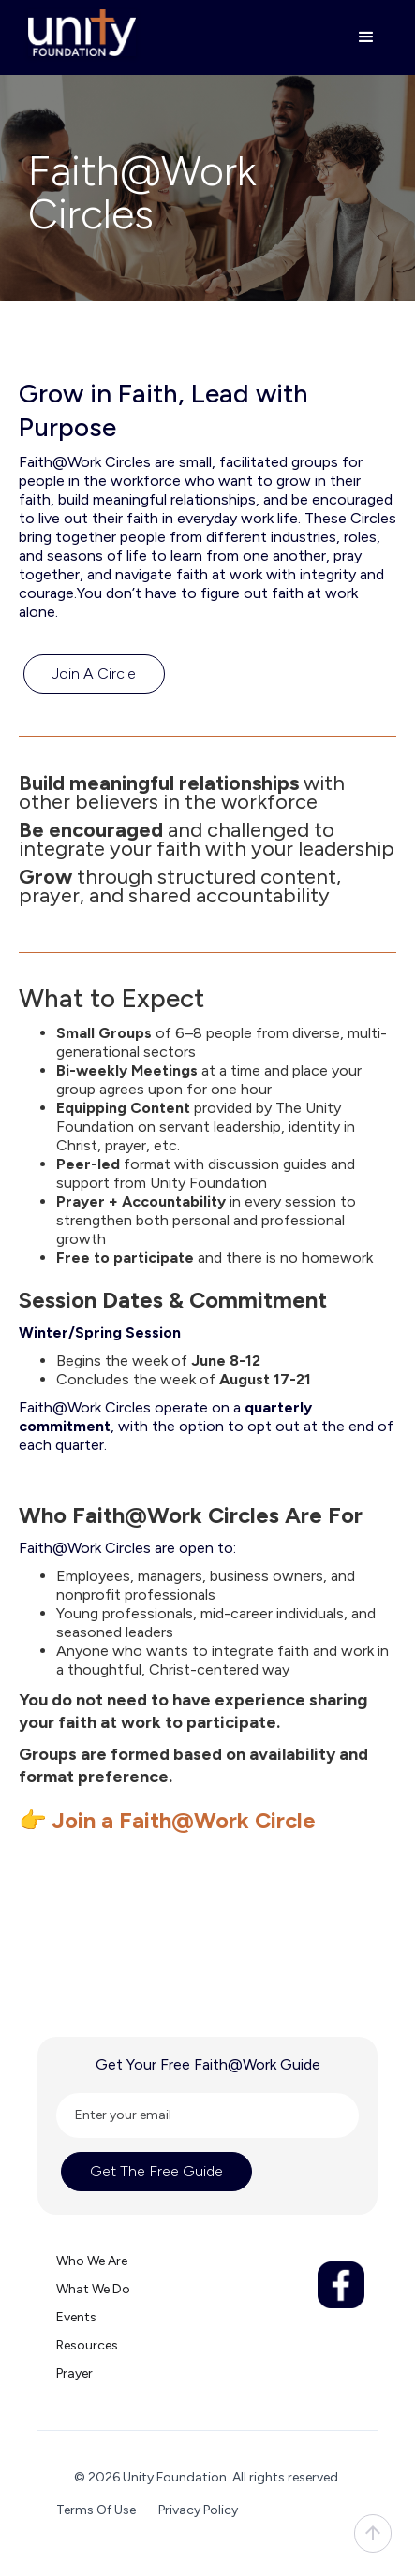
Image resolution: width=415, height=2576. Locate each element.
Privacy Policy (198, 2510)
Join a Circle (94, 673)
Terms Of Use (96, 2510)
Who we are (91, 2261)
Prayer (74, 2373)
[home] (77, 32)
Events (76, 2317)
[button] (358, 37)
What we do (93, 2289)
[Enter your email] (207, 2115)
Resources (87, 2345)
